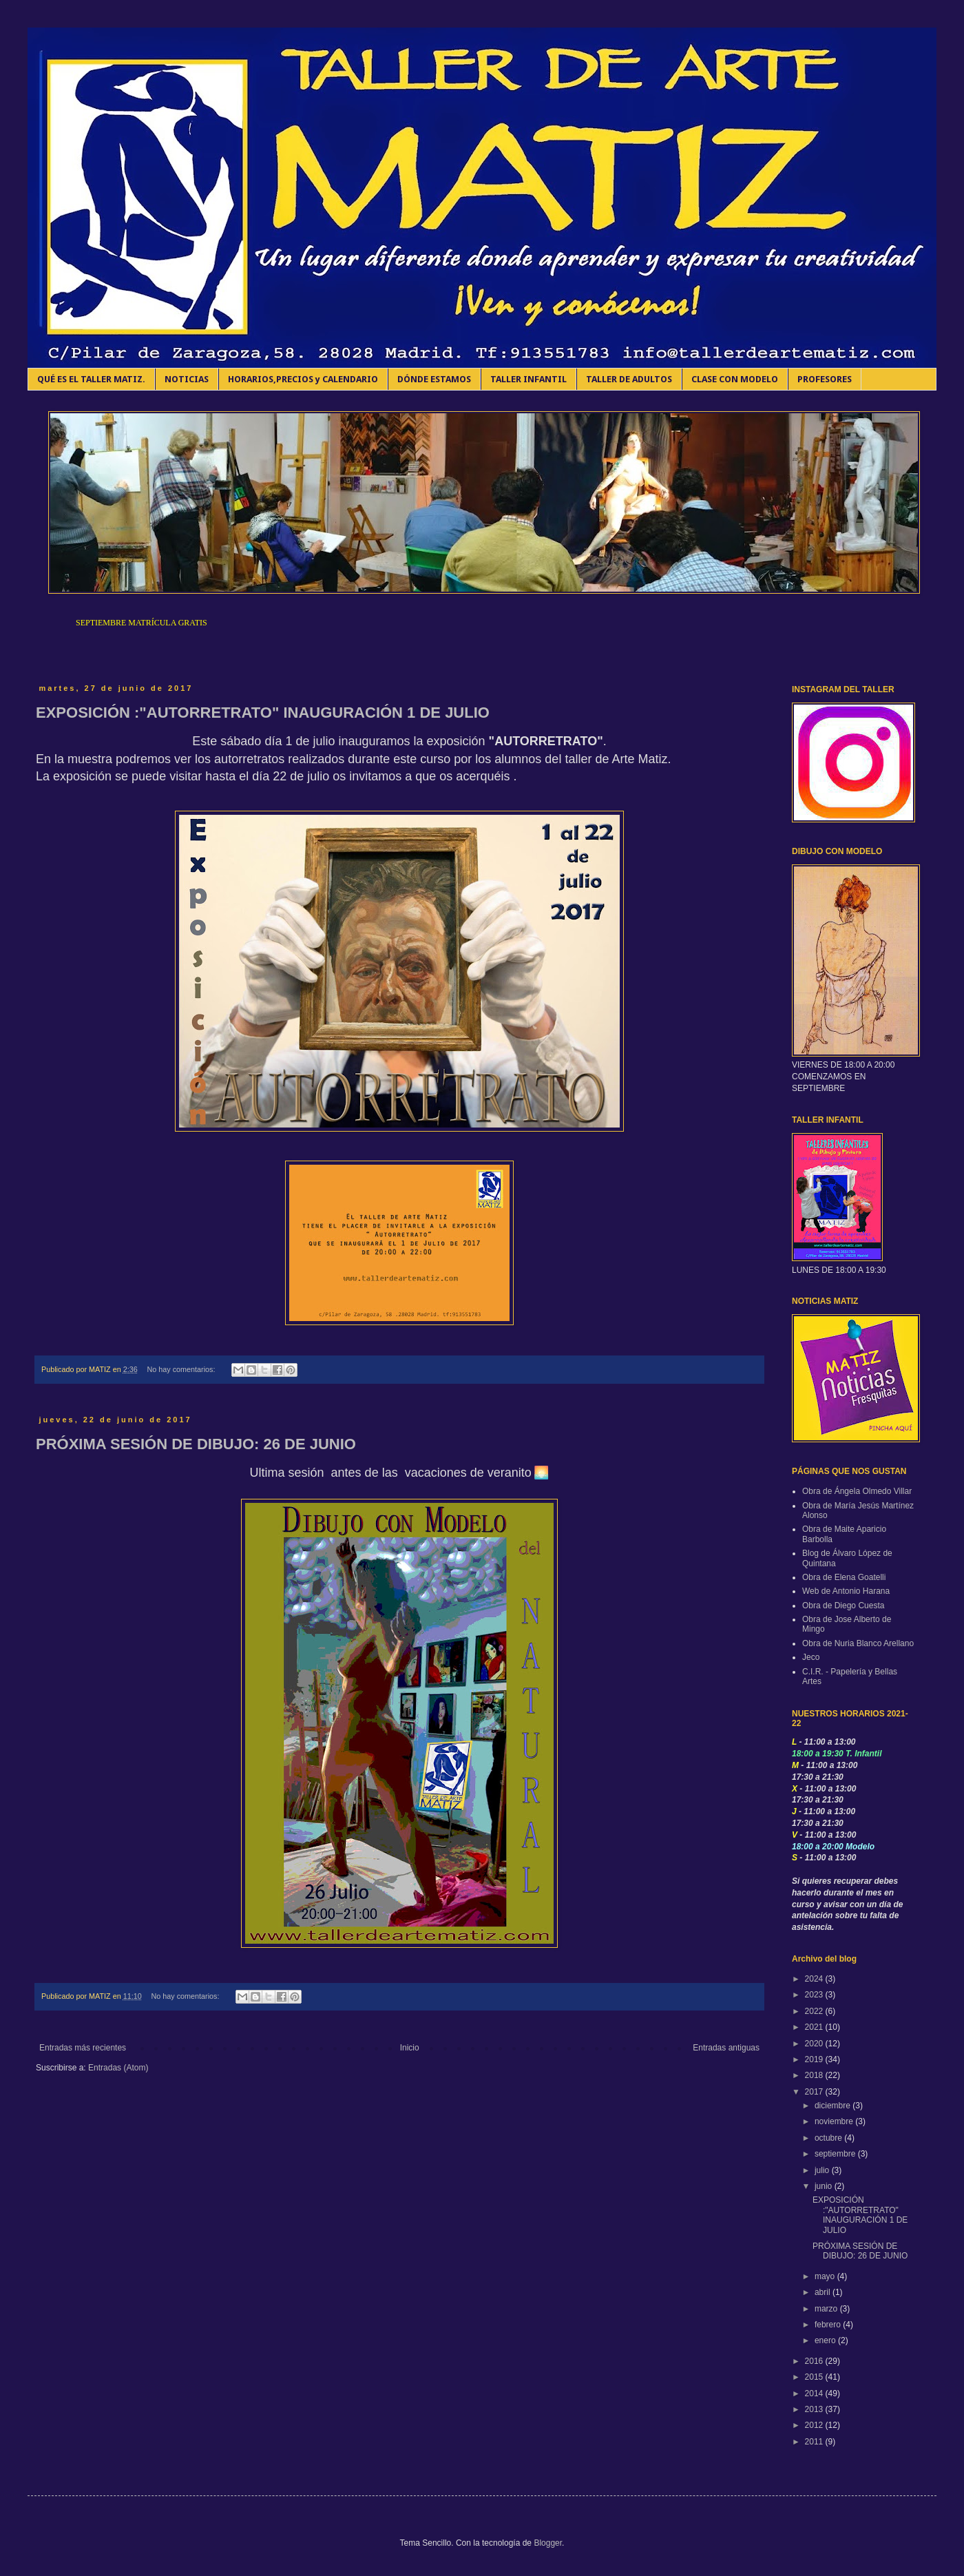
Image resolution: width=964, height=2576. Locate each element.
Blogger (548, 2543)
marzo (827, 2309)
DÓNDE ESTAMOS (434, 379)
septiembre (836, 2154)
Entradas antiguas (726, 2048)
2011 (815, 2442)
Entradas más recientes (82, 2048)
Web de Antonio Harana (846, 1591)
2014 (815, 2393)
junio (825, 2186)
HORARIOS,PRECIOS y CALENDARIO (303, 379)
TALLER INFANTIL (528, 379)
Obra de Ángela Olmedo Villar (857, 1491)
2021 (815, 2027)
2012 (815, 2425)
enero (826, 2340)
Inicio (409, 2048)
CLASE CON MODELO (734, 379)
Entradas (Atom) (118, 2068)
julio (823, 2170)
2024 (815, 1979)
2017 (815, 2092)
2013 (815, 2409)
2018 (815, 2075)
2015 (815, 2377)
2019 (815, 2059)
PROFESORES (824, 379)
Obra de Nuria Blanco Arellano (858, 1643)
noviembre (835, 2121)
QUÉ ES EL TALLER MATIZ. (91, 379)
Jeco (810, 1657)
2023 (815, 1994)
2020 (815, 2043)
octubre (829, 2138)
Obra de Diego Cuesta (843, 1605)
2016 (815, 2361)
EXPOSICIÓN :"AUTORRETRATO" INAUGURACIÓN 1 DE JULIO (263, 712)
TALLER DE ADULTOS (629, 379)
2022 (815, 2011)
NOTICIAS (187, 379)
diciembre (833, 2105)
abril (823, 2292)
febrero (829, 2324)
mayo (826, 2276)
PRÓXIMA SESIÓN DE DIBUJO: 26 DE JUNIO (196, 1444)
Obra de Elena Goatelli (844, 1577)
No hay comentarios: (182, 1369)
